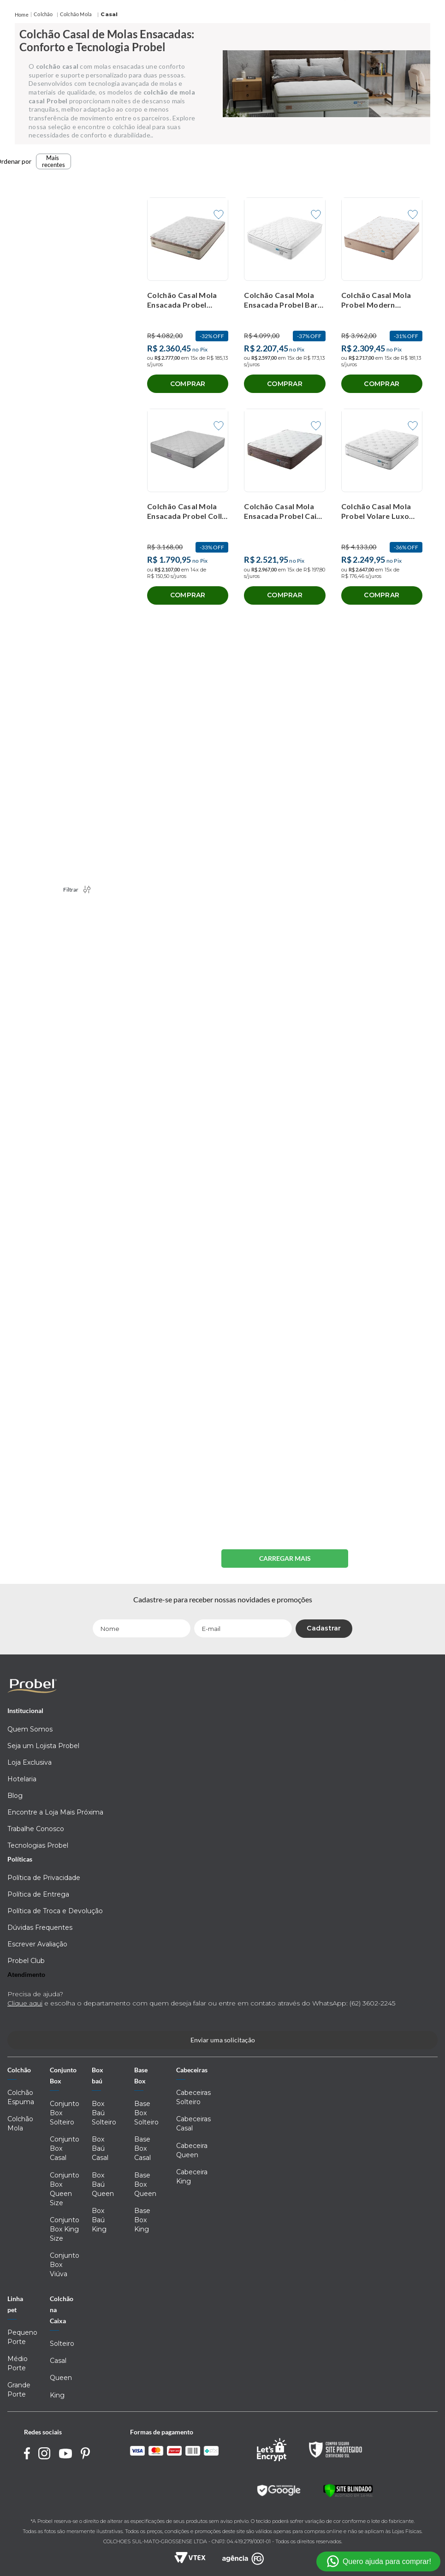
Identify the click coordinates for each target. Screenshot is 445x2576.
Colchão (43, 14)
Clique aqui (24, 2003)
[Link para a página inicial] (22, 15)
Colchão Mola (76, 14)
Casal (109, 14)
